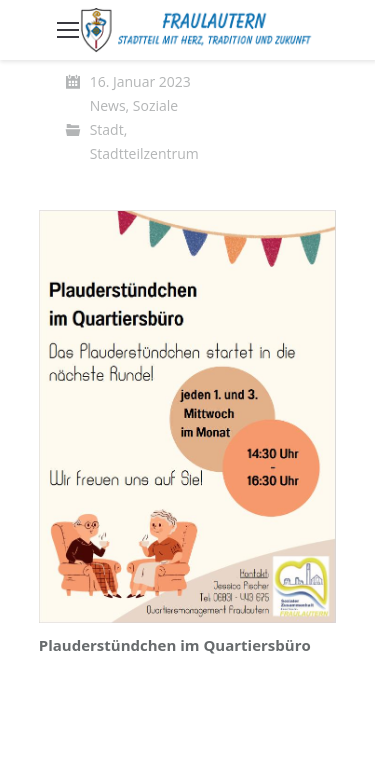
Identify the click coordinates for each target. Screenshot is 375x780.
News (108, 105)
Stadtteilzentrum (144, 153)
